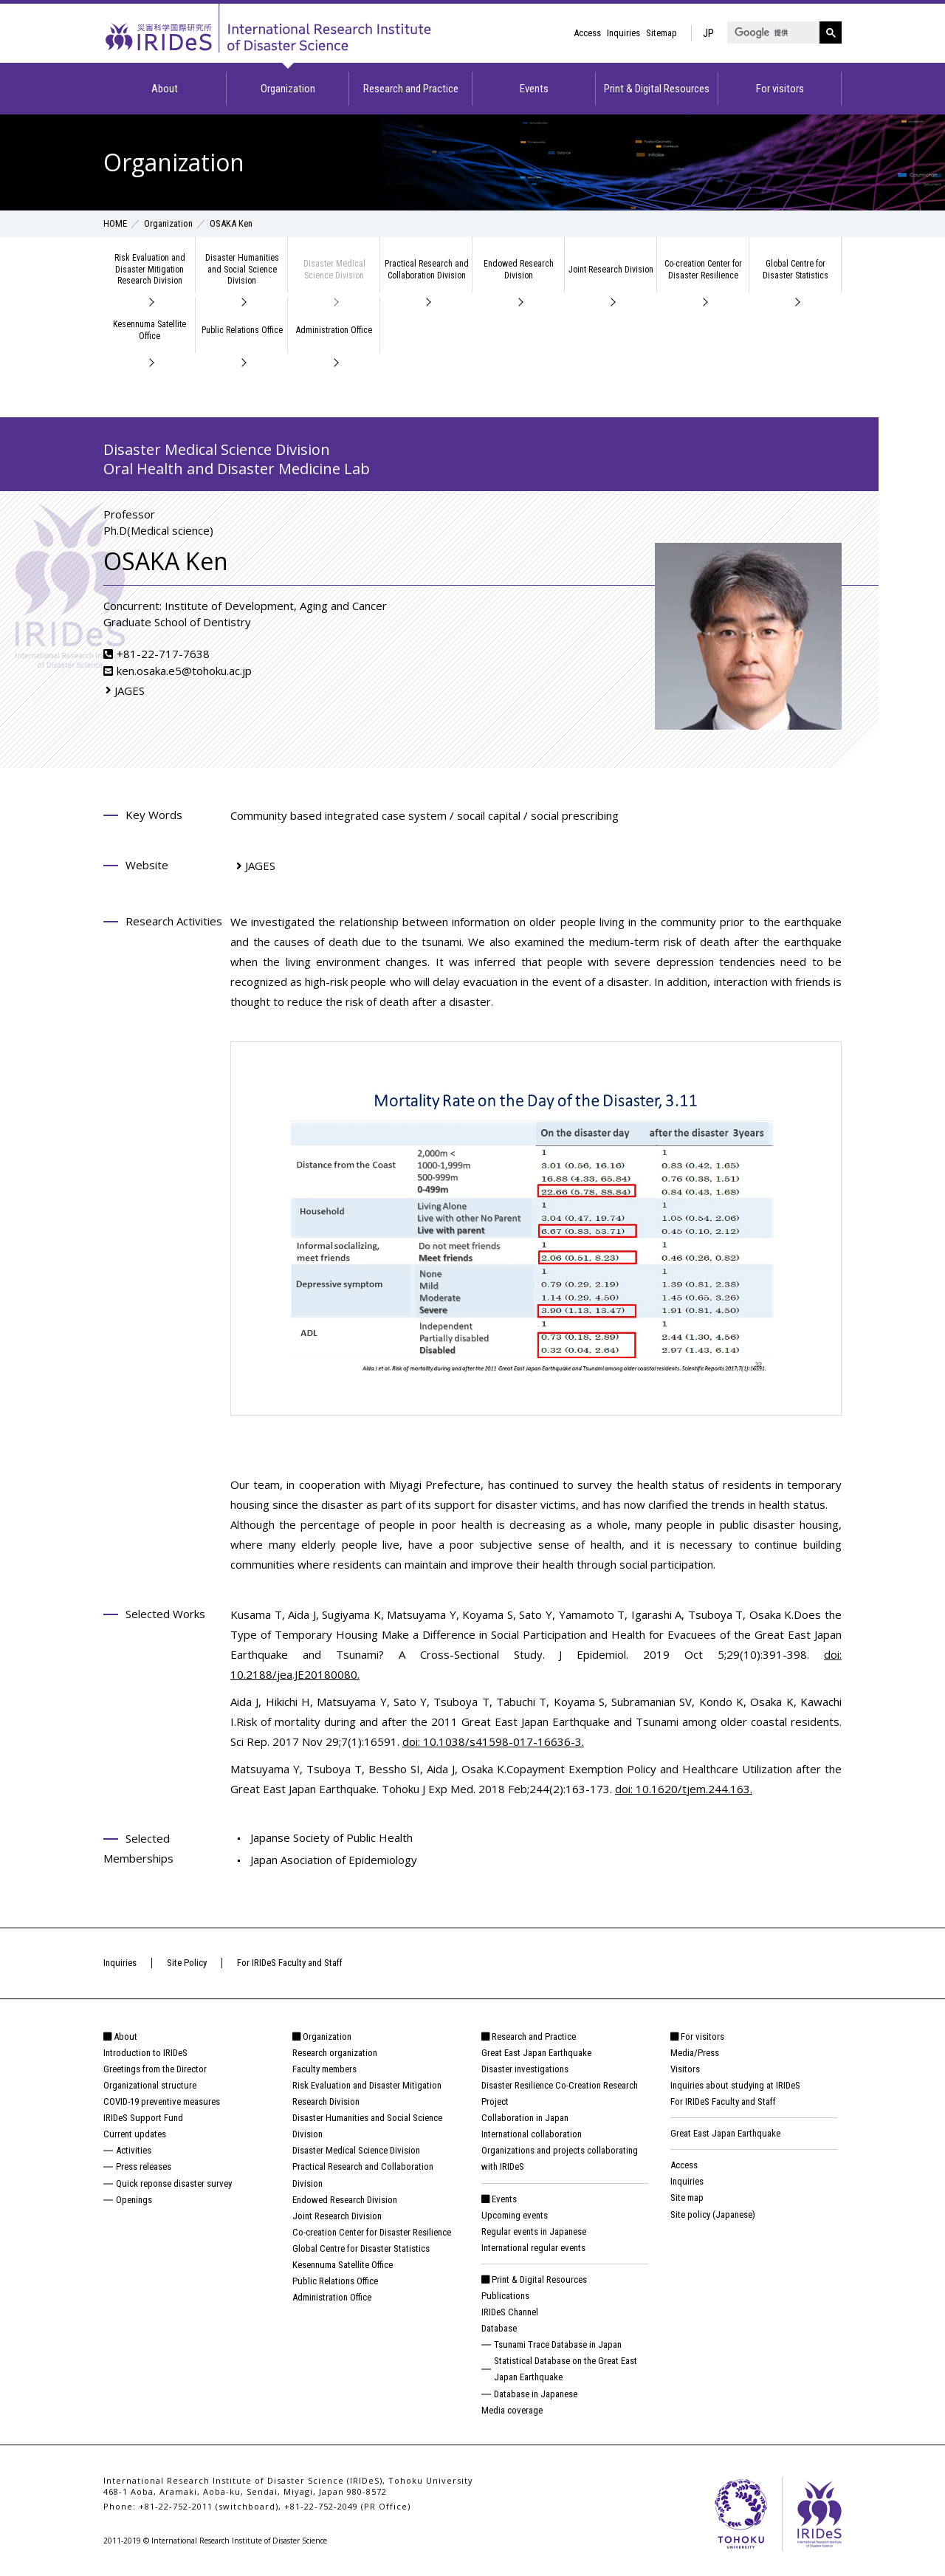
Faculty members (324, 2069)
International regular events (533, 2247)
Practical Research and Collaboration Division (427, 269)
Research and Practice (410, 88)
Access (587, 32)
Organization (288, 88)
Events (534, 88)
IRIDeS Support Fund (143, 2117)
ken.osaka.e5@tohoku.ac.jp (184, 670)
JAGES (129, 690)
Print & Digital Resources (656, 88)
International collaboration (531, 2134)
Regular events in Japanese (533, 2231)
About (164, 88)
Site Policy (187, 1962)
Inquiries (623, 32)
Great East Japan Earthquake (536, 2052)
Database (499, 2328)
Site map (687, 2197)
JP (708, 33)
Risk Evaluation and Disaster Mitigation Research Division (149, 269)
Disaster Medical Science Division (334, 269)
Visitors (685, 2069)
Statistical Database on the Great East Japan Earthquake (565, 2369)
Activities (133, 2150)
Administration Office (334, 330)
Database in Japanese (535, 2393)
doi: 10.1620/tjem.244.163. (683, 1788)
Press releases (143, 2166)
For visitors (780, 88)
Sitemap (661, 32)
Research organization (334, 2052)
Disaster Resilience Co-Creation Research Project (559, 2093)
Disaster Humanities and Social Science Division (242, 269)
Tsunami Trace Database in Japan (558, 2344)
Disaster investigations (524, 2069)
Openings (134, 2199)
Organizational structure (149, 2085)
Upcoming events (514, 2215)
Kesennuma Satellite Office (149, 330)
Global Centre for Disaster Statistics (795, 269)
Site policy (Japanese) (712, 2214)
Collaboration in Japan (524, 2117)
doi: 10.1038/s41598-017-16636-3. (493, 1741)
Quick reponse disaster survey (174, 2183)
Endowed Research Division (519, 269)
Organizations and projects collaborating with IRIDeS (559, 2158)
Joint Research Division (610, 269)
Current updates (134, 2134)
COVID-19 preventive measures (161, 2101)
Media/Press (694, 2052)
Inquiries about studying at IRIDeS (735, 2085)
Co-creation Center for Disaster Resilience (703, 269)
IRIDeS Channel (509, 2312)
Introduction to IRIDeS (145, 2052)
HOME (115, 223)
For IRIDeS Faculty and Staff (290, 1962)
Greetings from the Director (155, 2069)
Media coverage (512, 2410)
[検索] (772, 32)
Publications (505, 2295)
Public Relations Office (242, 330)
